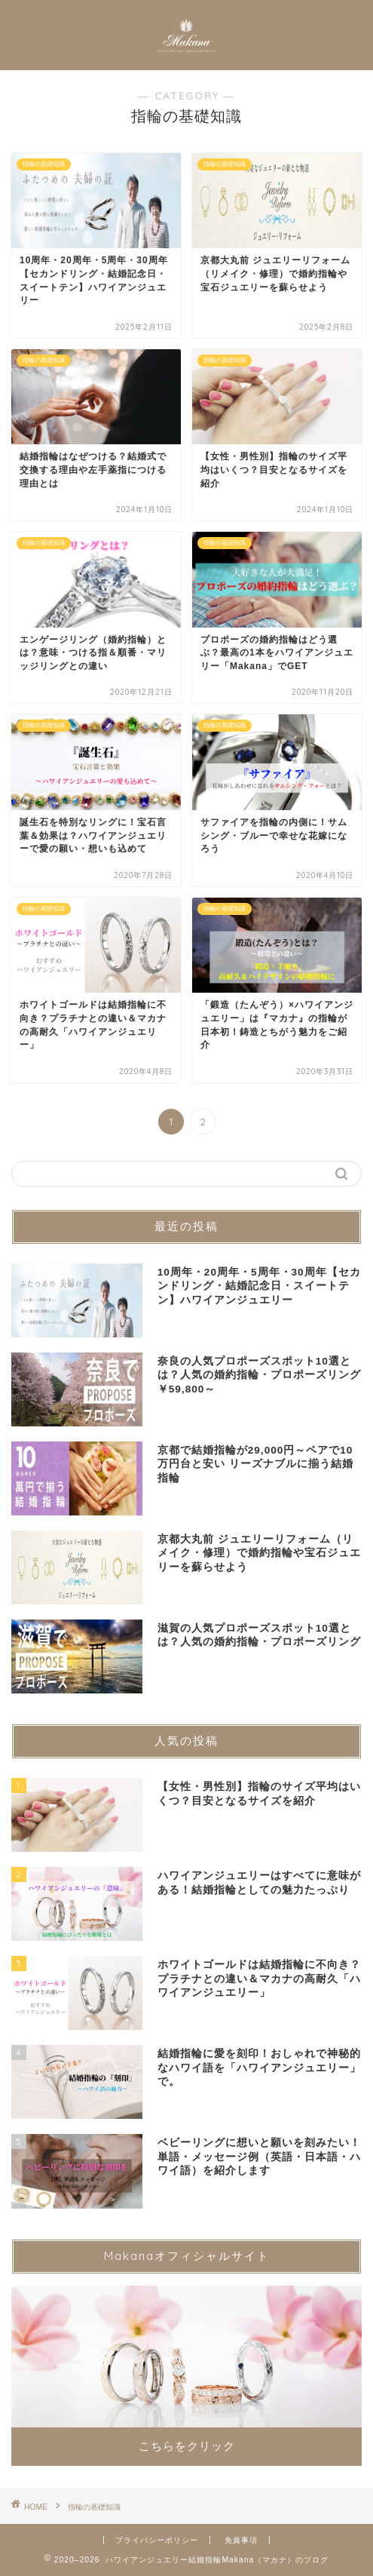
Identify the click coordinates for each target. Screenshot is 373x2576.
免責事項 (241, 2540)
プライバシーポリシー (156, 2540)
